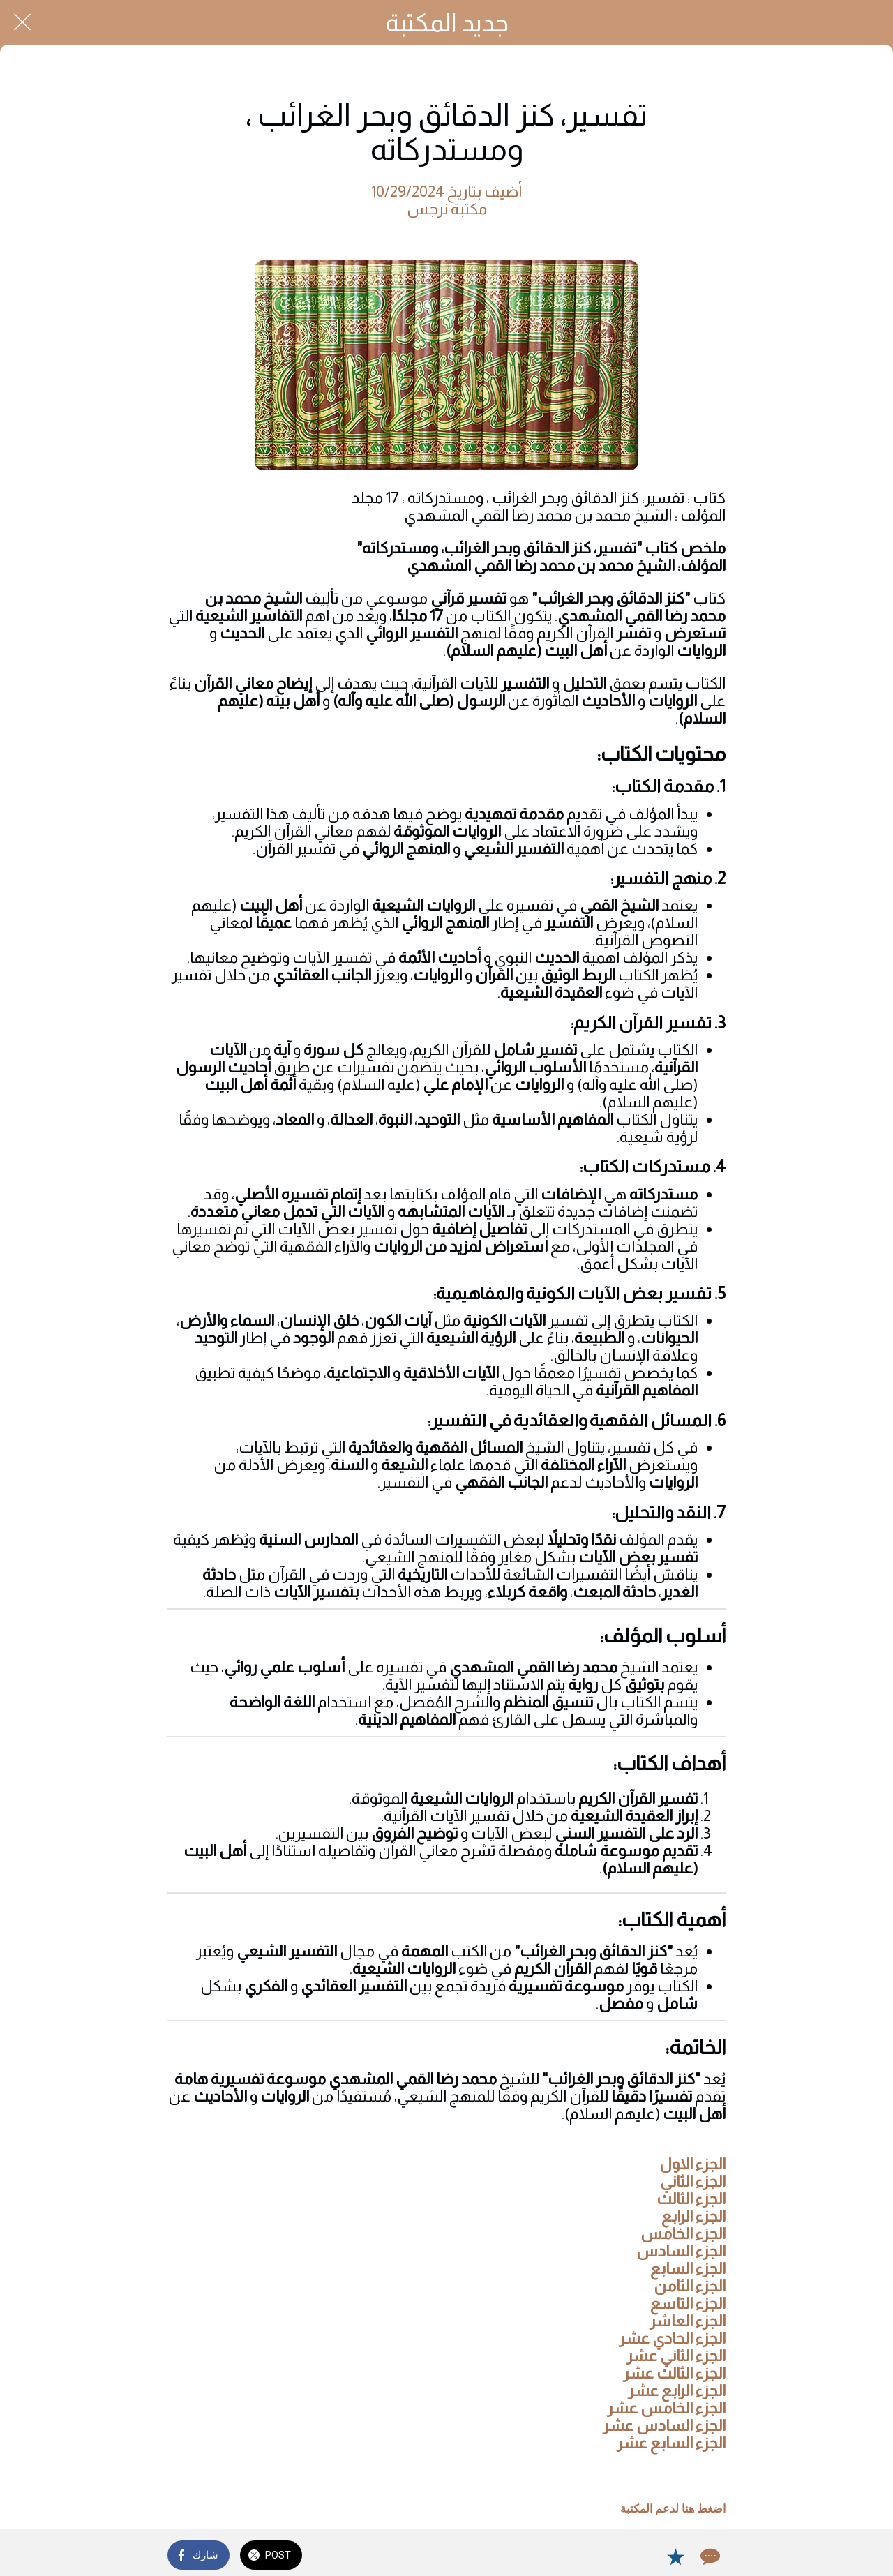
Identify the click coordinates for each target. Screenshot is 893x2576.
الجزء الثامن (690, 2286)
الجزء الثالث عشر (674, 2373)
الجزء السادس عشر (664, 2425)
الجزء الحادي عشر (672, 2338)
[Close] (22, 22)
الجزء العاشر (688, 2321)
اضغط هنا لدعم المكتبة (673, 2508)
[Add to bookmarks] (675, 2556)
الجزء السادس (681, 2251)
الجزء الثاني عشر (676, 2356)
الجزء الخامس (683, 2233)
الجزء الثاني (693, 2181)
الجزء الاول (692, 2164)
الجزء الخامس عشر (666, 2408)
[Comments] (709, 2556)
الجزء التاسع (688, 2303)
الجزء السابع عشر (671, 2443)
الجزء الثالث (691, 2199)
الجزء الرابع (692, 2216)
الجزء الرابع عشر (677, 2390)
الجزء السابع (688, 2268)
